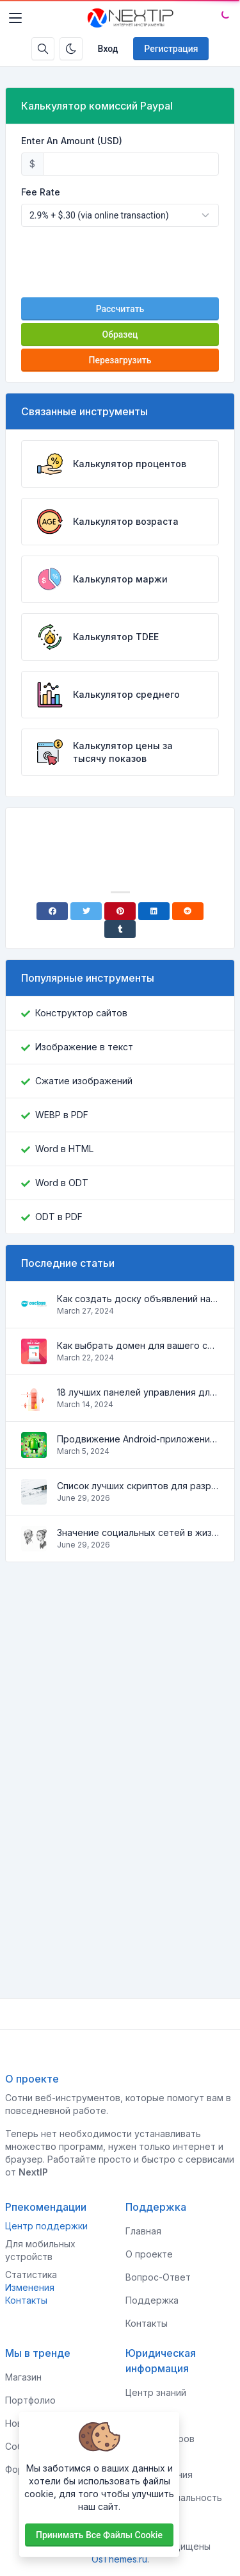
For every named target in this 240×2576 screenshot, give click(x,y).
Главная (143, 2230)
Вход (108, 49)
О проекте (149, 2254)
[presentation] (120, 262)
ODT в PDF (59, 1216)
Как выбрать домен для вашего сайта (138, 1345)
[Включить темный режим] (71, 48)
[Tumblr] (120, 929)
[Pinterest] (120, 911)
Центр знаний (155, 2392)
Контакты (26, 2300)
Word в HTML (64, 1148)
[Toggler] (15, 18)
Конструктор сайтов (81, 1012)
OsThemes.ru (119, 2559)
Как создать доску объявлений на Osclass (138, 1298)
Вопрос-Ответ (158, 2277)
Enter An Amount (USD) (71, 140)
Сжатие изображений (83, 1080)
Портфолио (30, 2400)
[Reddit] (188, 911)
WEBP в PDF (61, 1114)
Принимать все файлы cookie (99, 2535)
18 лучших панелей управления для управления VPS (138, 1392)
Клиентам (147, 2415)
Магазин (23, 2377)
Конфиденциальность (173, 2497)
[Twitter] (86, 911)
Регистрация (171, 49)
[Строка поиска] (42, 48)
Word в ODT (61, 1182)
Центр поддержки (46, 2225)
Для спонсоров (160, 2438)
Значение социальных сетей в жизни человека (138, 1532)
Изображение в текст (84, 1046)
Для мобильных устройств (40, 2250)
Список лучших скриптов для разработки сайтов (138, 1485)
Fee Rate (40, 191)
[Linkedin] (154, 911)
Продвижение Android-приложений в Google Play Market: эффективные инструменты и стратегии (138, 1438)
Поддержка (152, 2300)
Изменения (29, 2287)
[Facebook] (52, 911)
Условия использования (159, 2468)
